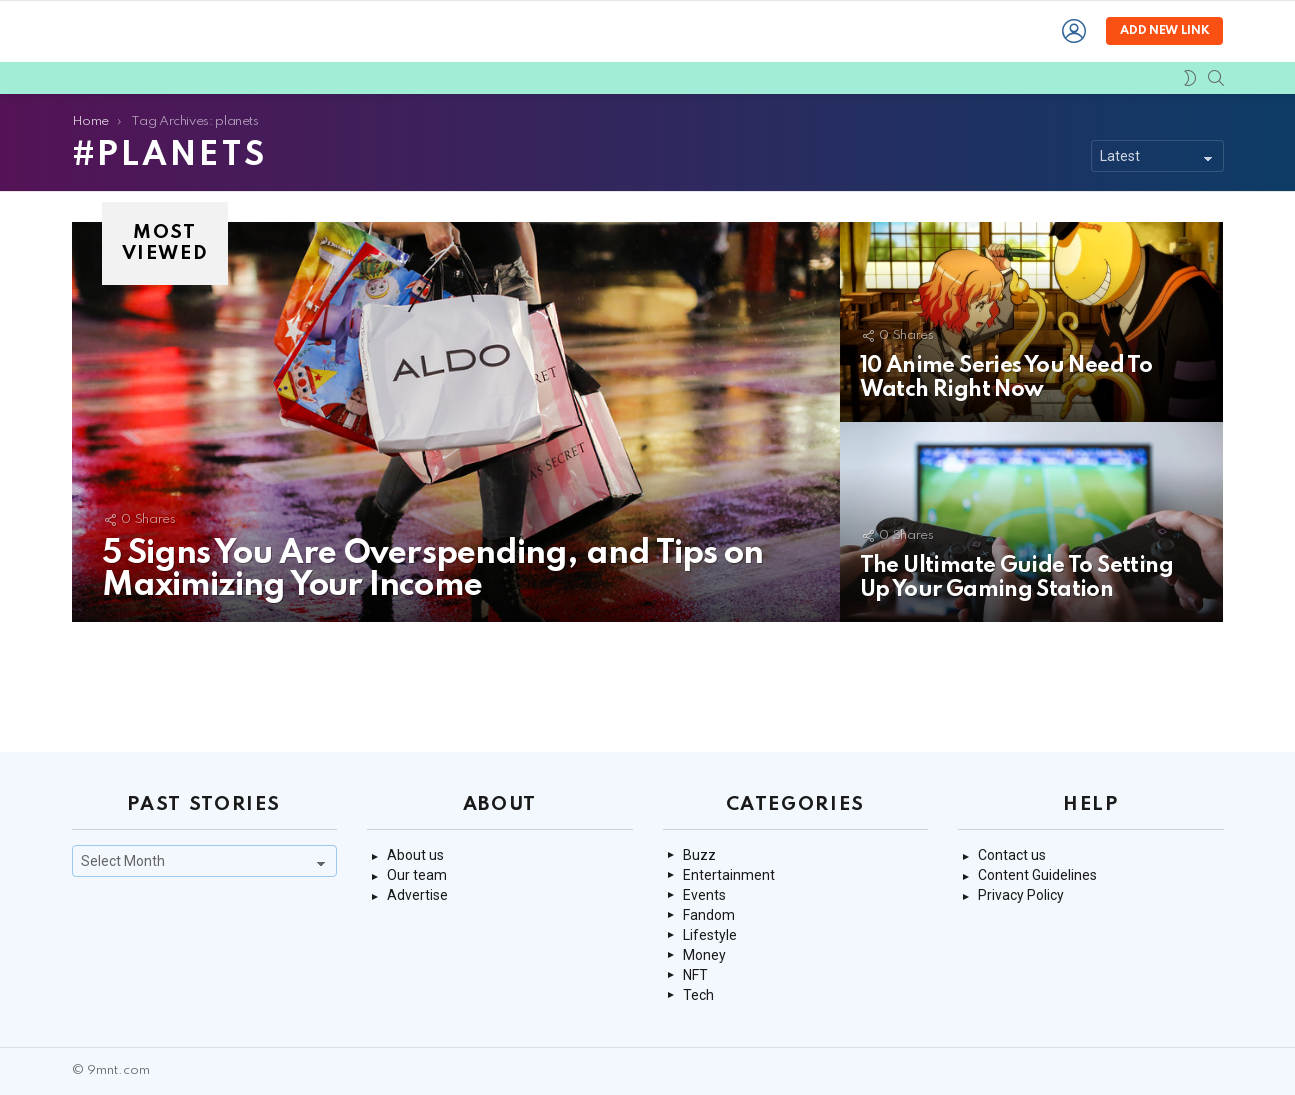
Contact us (1012, 855)
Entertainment (729, 875)
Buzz (699, 855)
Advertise (417, 895)
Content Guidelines (1037, 875)
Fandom (709, 915)
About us (415, 855)
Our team (417, 875)
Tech (698, 995)
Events (704, 895)
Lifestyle (710, 935)
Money (704, 955)
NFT (695, 975)
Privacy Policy (1021, 895)
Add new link (1164, 81)
